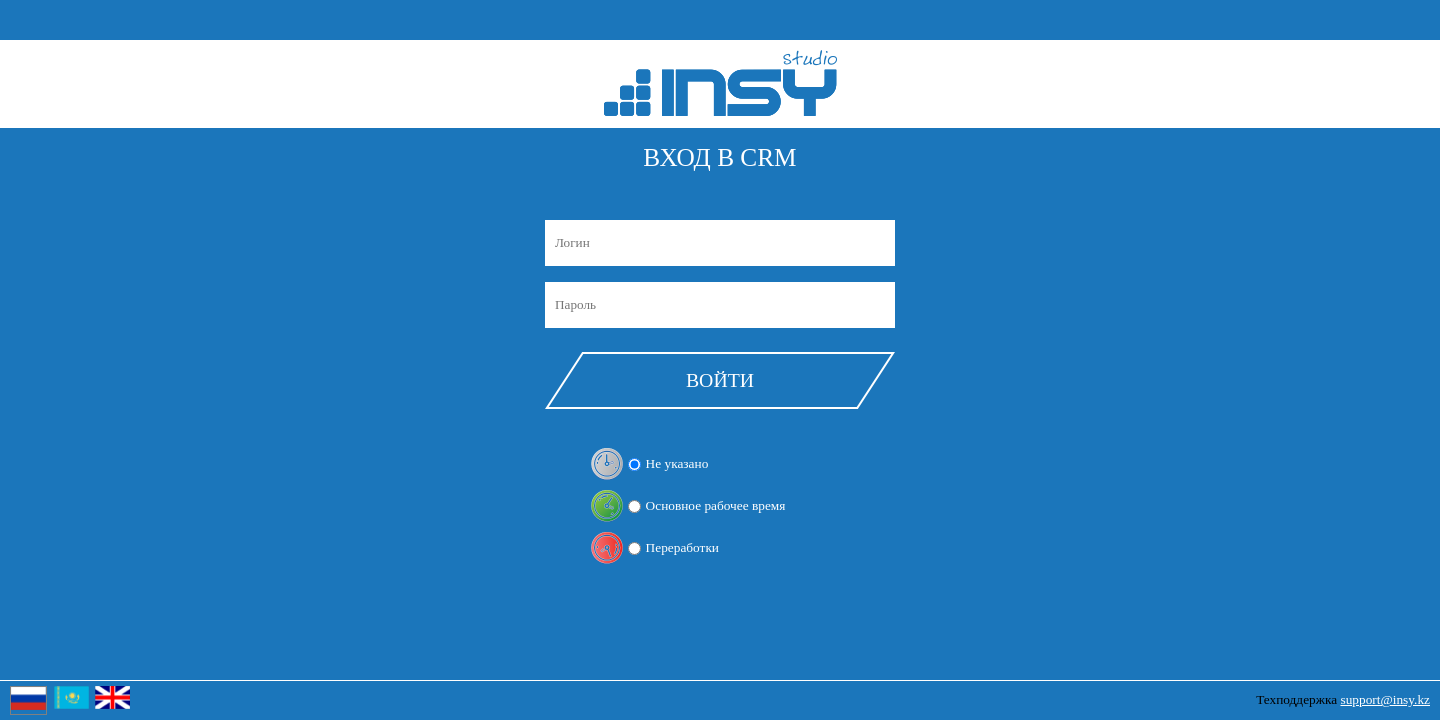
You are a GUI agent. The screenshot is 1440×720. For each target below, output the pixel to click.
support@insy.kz (1385, 699)
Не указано (677, 463)
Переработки (682, 547)
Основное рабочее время (716, 505)
